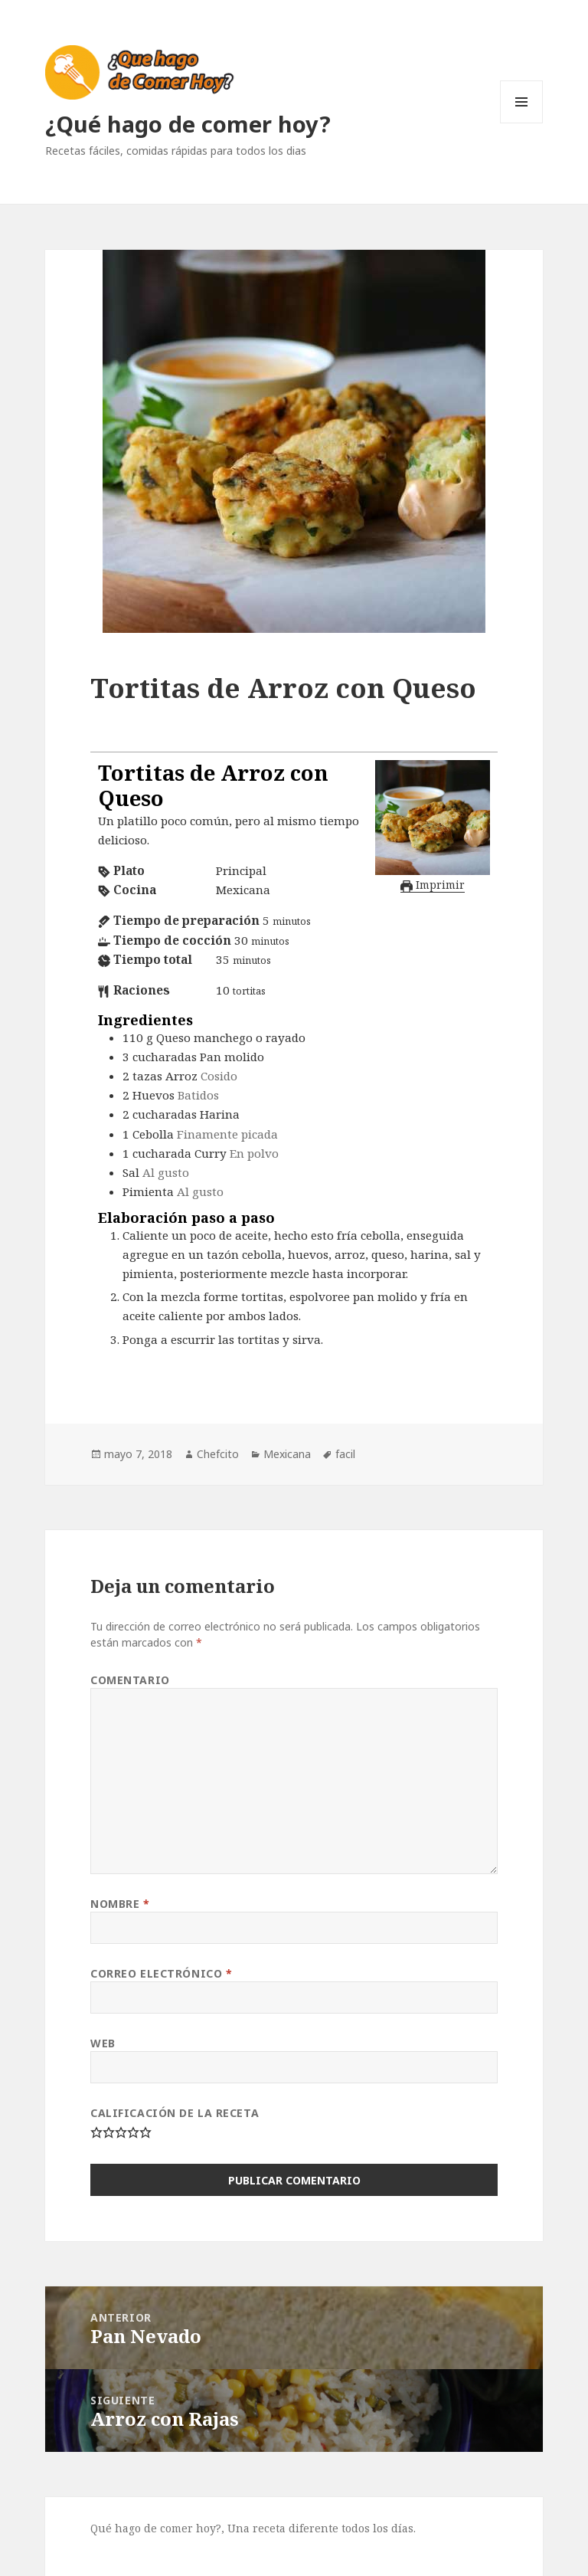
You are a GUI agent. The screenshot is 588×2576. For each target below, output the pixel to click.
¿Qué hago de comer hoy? (188, 124)
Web (103, 2043)
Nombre (119, 1903)
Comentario (130, 1680)
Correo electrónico (161, 1973)
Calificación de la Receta (174, 2113)
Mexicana (287, 1454)
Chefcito (218, 1454)
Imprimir (432, 884)
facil (345, 1454)
